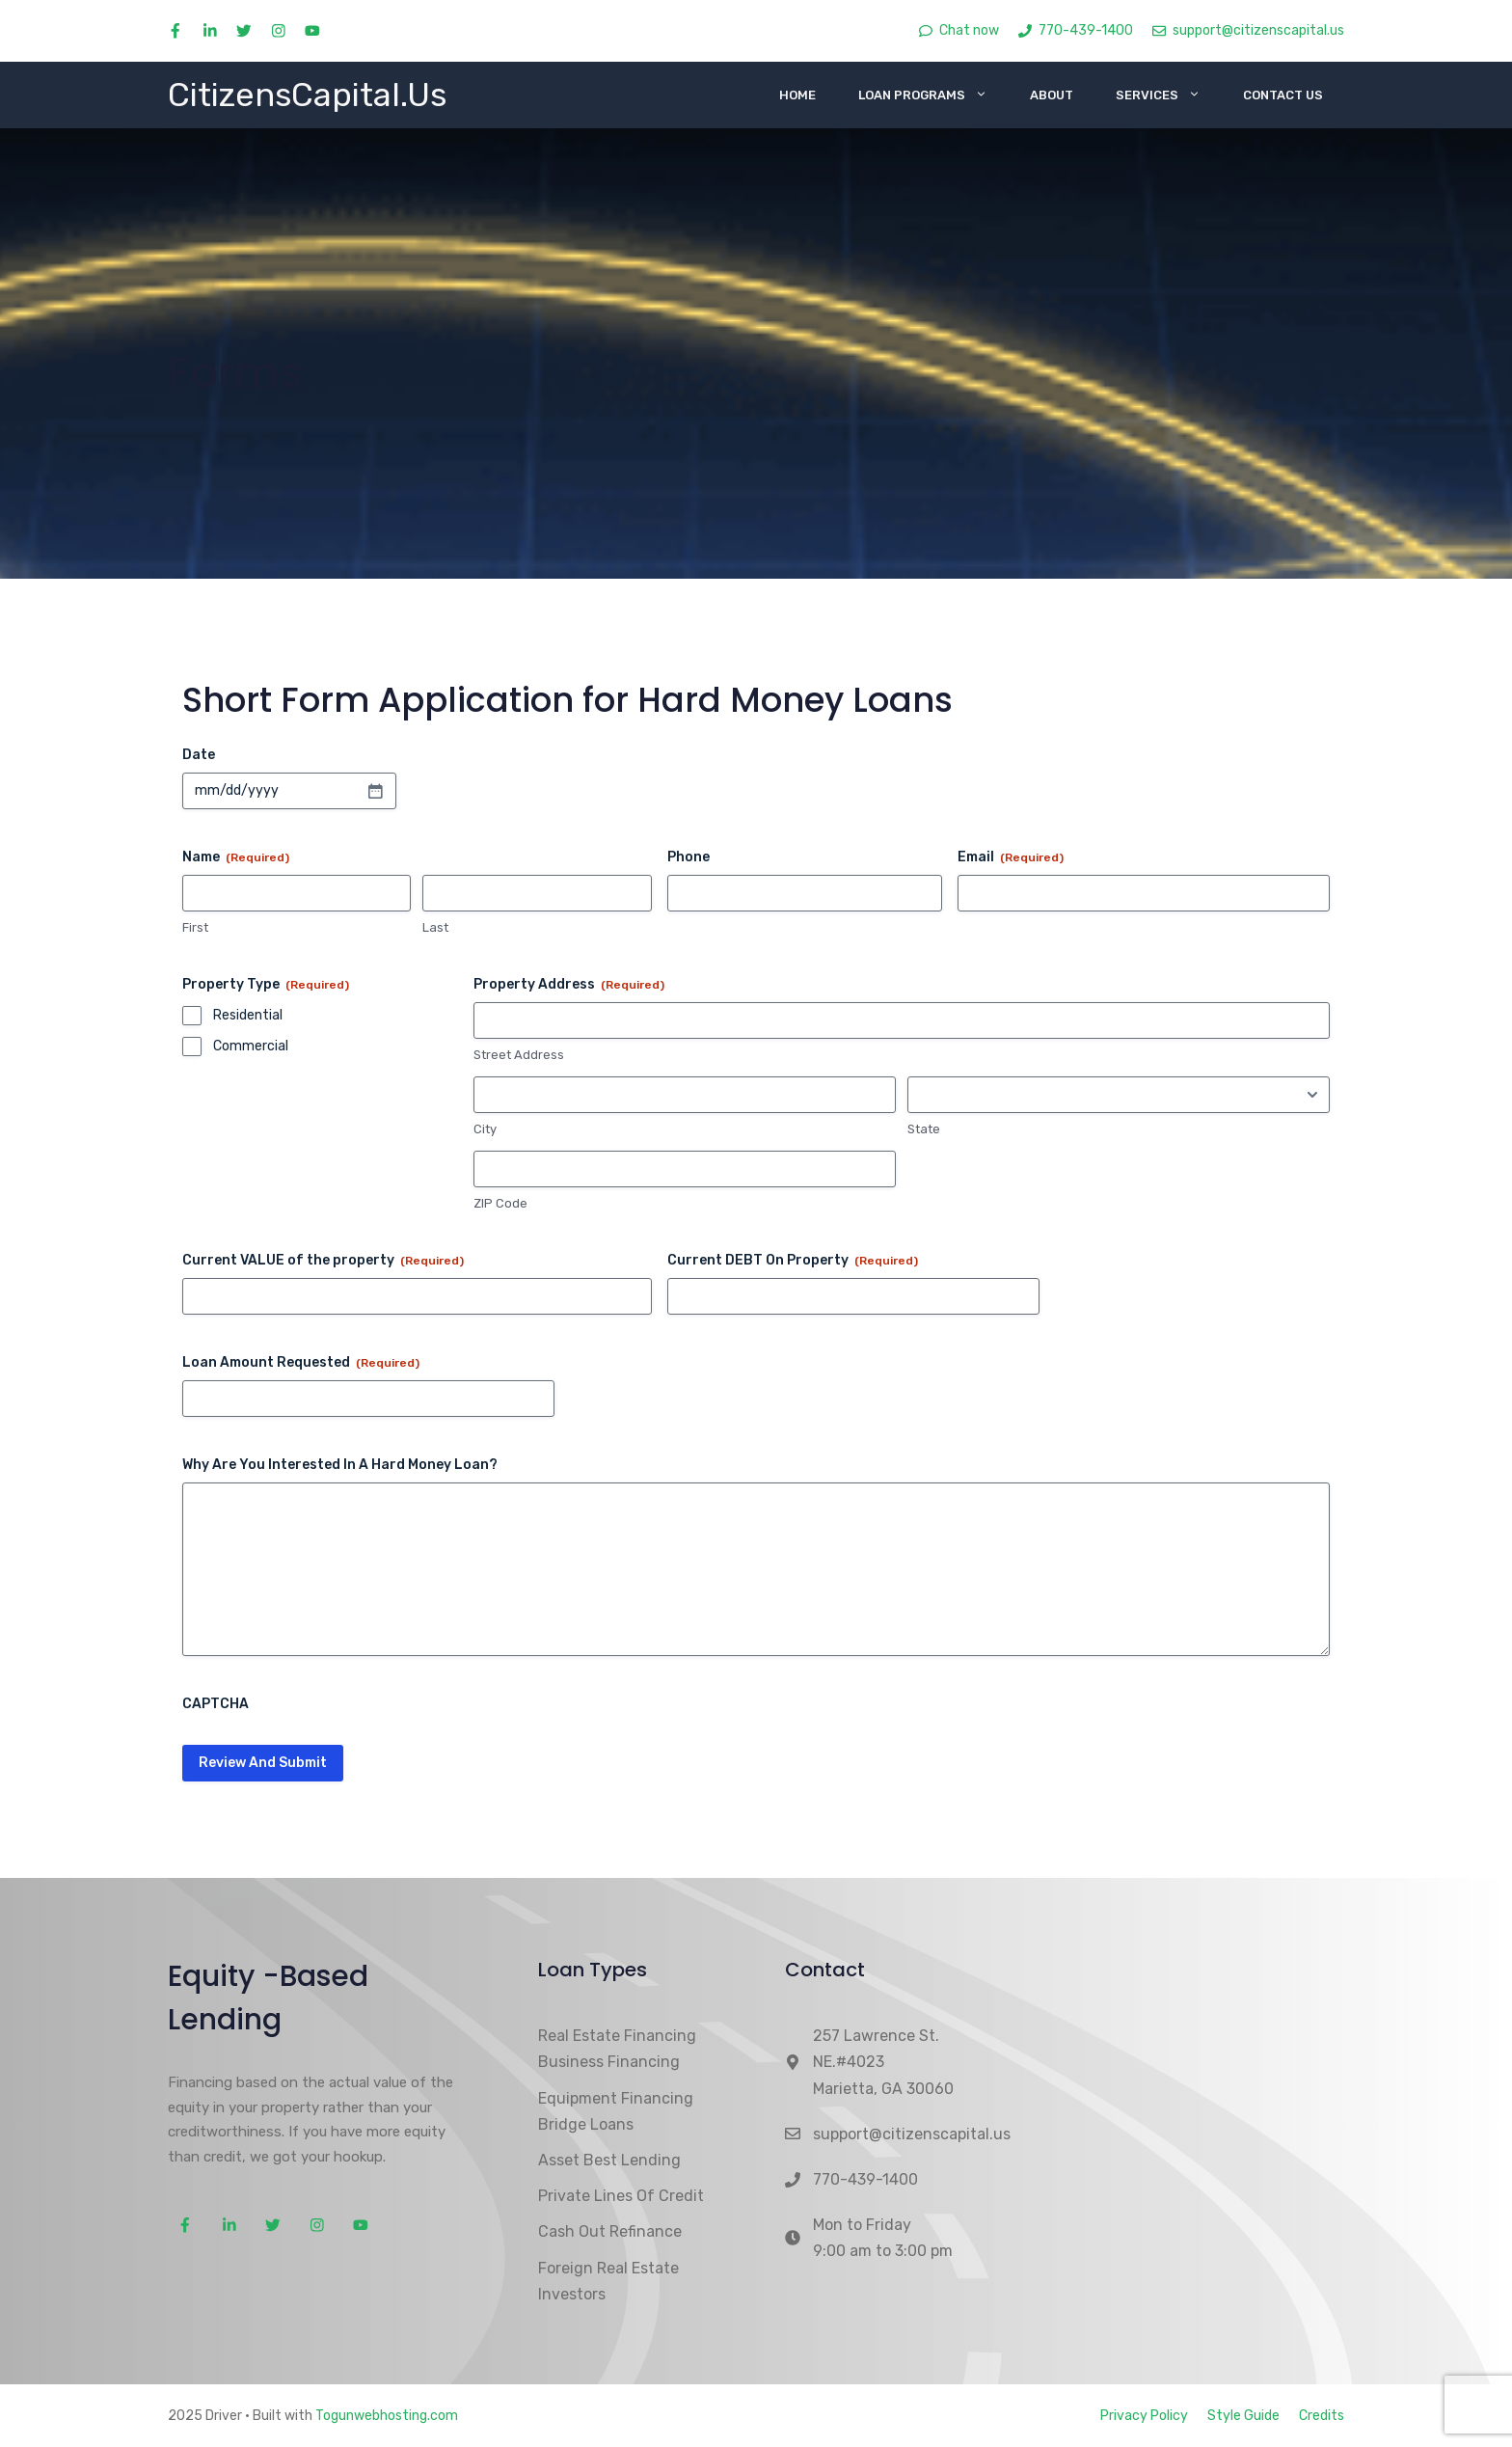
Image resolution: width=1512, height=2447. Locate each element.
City (485, 1129)
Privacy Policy (1144, 2415)
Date (198, 755)
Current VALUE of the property (323, 1260)
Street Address (518, 1054)
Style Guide (1243, 2415)
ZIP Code (500, 1203)
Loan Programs (933, 95)
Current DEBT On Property (792, 1260)
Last (435, 927)
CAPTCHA (215, 1704)
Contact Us (1283, 95)
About (1051, 95)
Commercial (250, 1046)
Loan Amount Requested (300, 1363)
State (923, 1129)
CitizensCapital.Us (307, 95)
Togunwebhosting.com (386, 2415)
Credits (1321, 2415)
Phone (688, 857)
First (195, 927)
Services (1169, 95)
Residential (248, 1015)
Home (797, 95)
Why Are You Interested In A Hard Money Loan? (340, 1464)
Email (1011, 857)
